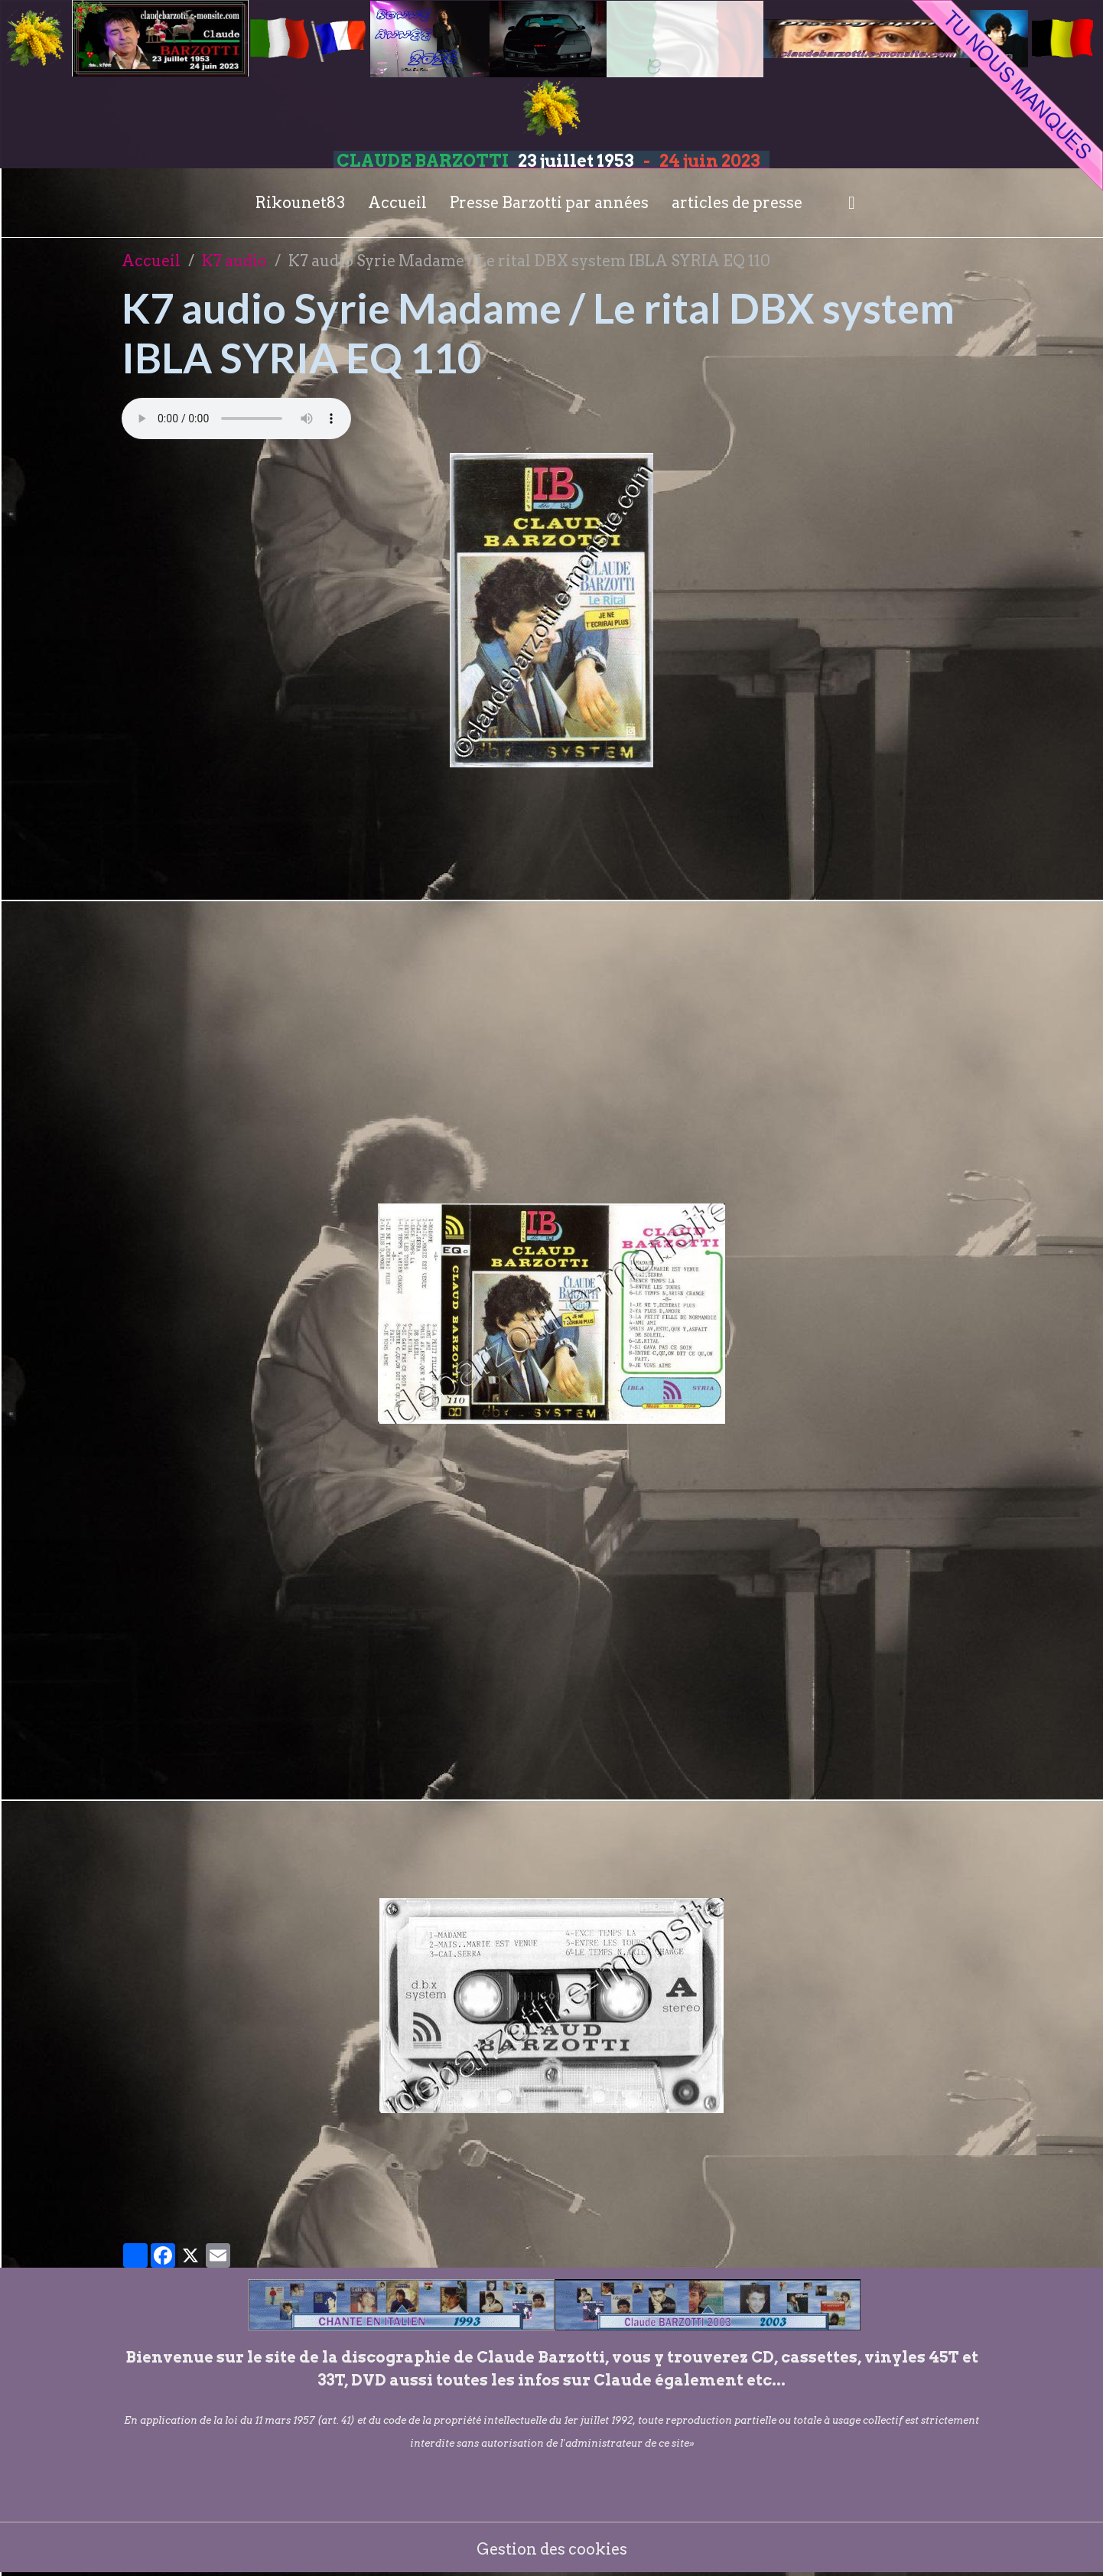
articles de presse (737, 203)
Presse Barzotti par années (549, 203)
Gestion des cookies (552, 2549)
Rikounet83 (300, 203)
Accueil (397, 203)
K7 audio (234, 261)
